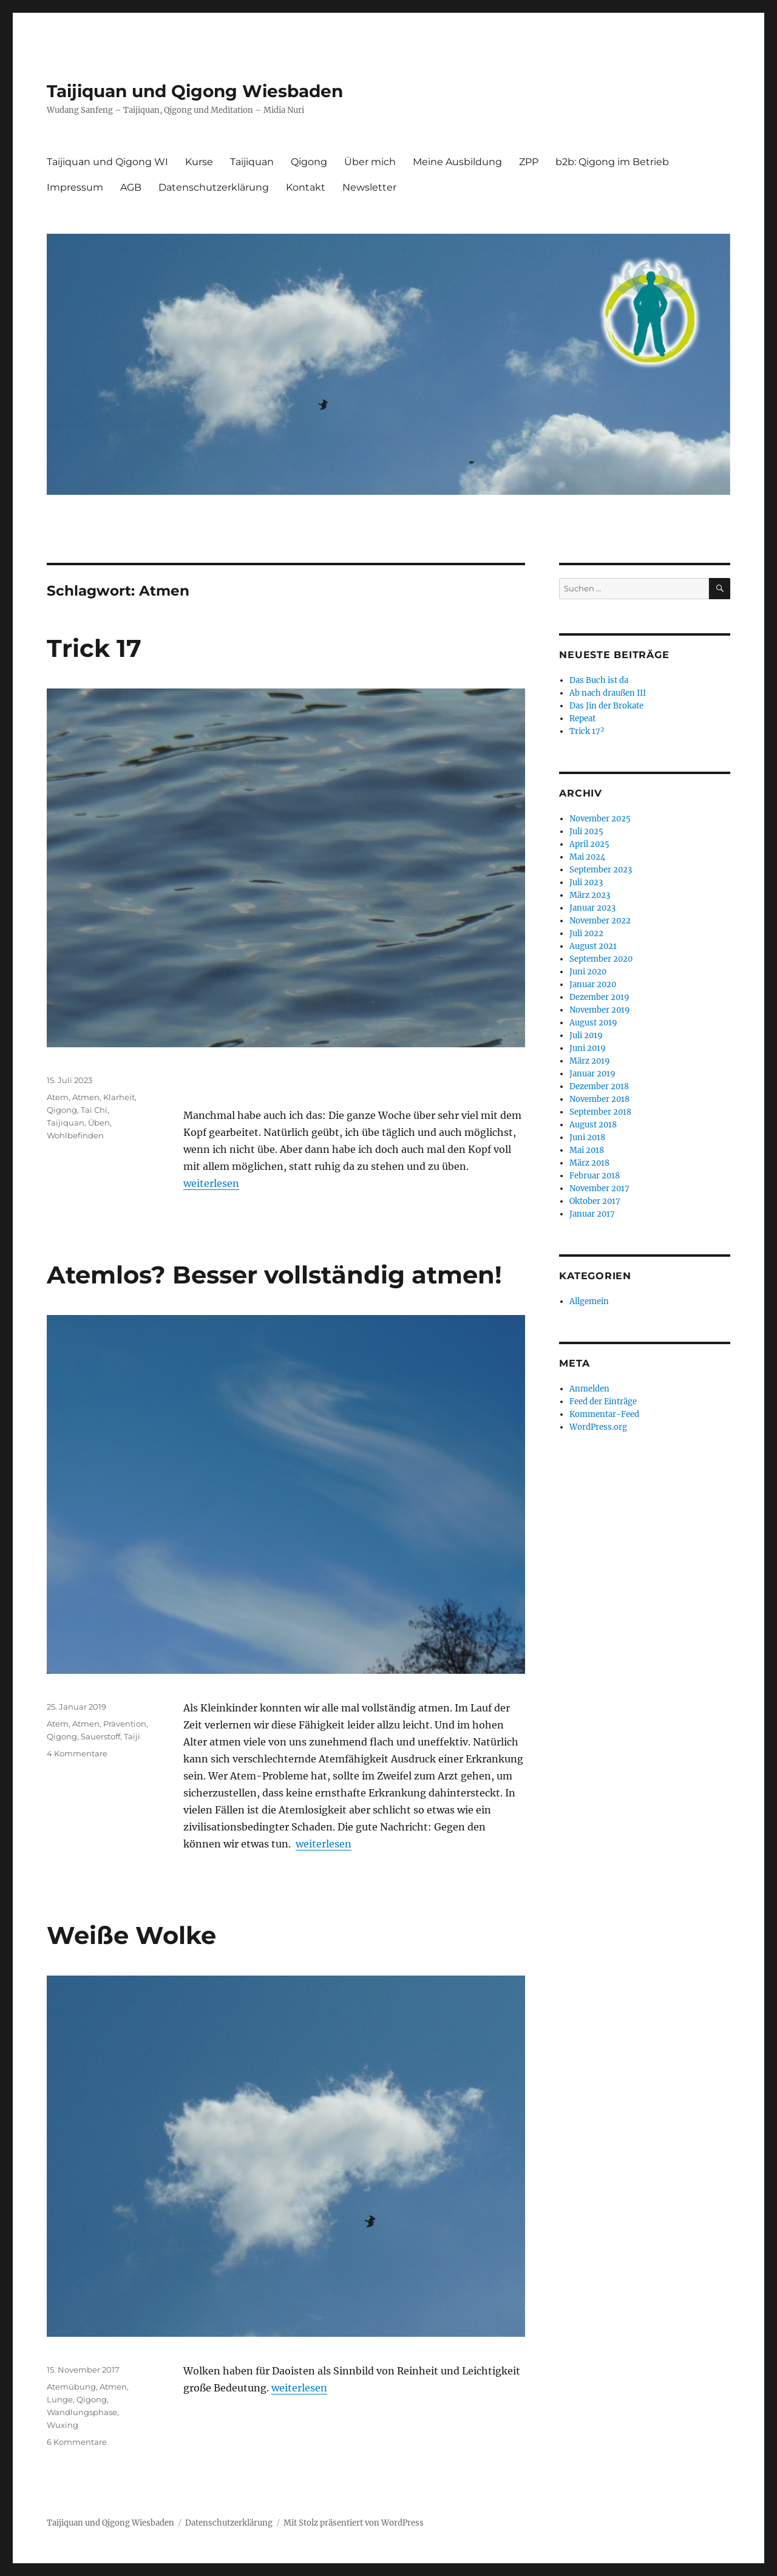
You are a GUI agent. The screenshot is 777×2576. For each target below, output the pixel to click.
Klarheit (119, 1097)
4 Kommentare (77, 1753)
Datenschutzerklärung (213, 187)
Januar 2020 (592, 984)
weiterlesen (211, 1183)
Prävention (124, 1723)
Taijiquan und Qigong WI (107, 162)
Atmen (86, 1097)
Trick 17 (94, 648)
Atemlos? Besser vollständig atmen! (274, 1275)
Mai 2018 (586, 1150)
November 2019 (599, 1010)
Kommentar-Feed (604, 1414)
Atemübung (71, 2386)
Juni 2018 (587, 1137)
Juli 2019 (586, 1035)
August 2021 (593, 946)
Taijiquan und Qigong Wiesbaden (195, 91)
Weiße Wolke (131, 1935)
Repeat (582, 718)
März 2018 (589, 1163)
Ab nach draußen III (607, 693)
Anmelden (589, 1389)
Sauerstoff (100, 1736)
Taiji (132, 1736)
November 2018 (599, 1099)
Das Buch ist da (598, 680)
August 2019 (593, 1023)
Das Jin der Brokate (606, 706)
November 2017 (599, 1188)
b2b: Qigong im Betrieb (612, 162)
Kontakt (305, 187)
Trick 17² (586, 731)
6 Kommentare (77, 2442)
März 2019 (589, 1061)
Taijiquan (252, 162)
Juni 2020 (587, 972)
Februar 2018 (594, 1176)
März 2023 (589, 895)
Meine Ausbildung (457, 162)
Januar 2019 (592, 1074)
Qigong (309, 162)
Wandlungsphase (82, 2412)
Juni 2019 (587, 1048)
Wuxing (62, 2425)
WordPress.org (598, 1427)
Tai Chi (94, 1110)
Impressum (75, 187)
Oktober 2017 (594, 1201)
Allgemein (589, 1301)
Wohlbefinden (75, 1135)
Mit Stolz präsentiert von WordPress (353, 2523)
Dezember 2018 (599, 1086)
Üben (99, 1122)
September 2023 (600, 870)
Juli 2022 (586, 933)
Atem (58, 1097)
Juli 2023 (586, 882)
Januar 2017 (592, 1214)
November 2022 (600, 921)
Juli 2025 (586, 831)
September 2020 (601, 959)
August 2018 (593, 1125)
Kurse (199, 162)
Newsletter (369, 187)
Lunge (60, 2399)
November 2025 (600, 819)
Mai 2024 (587, 857)
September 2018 (600, 1112)
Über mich (370, 162)
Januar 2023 (592, 908)
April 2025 (589, 844)
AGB (130, 187)
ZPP (528, 162)
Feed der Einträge (603, 1401)
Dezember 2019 (599, 997)
